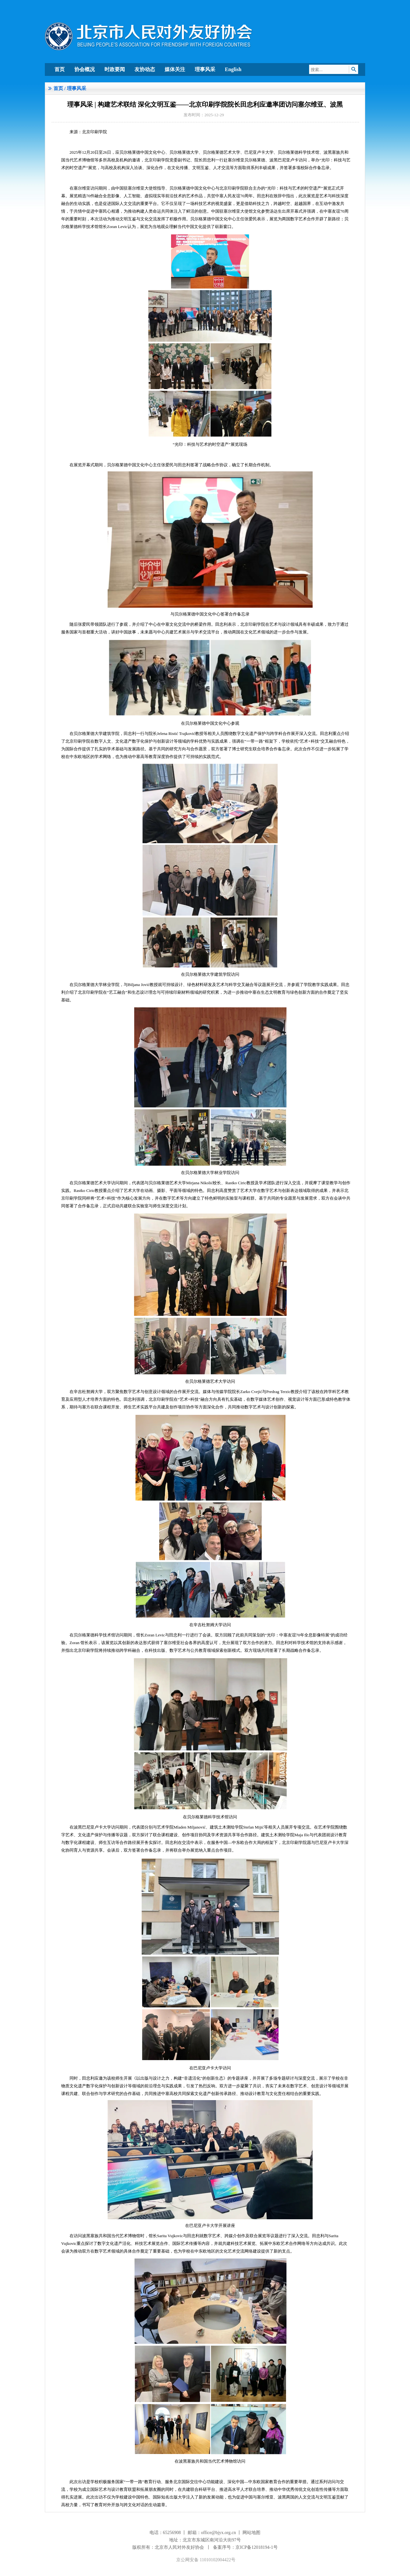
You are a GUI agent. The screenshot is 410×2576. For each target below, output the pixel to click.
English (233, 69)
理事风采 (205, 69)
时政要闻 (114, 69)
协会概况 (84, 69)
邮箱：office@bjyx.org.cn (212, 2532)
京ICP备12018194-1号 (256, 2547)
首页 (59, 69)
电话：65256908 (165, 2532)
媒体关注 (175, 69)
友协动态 (145, 69)
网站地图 (251, 2532)
